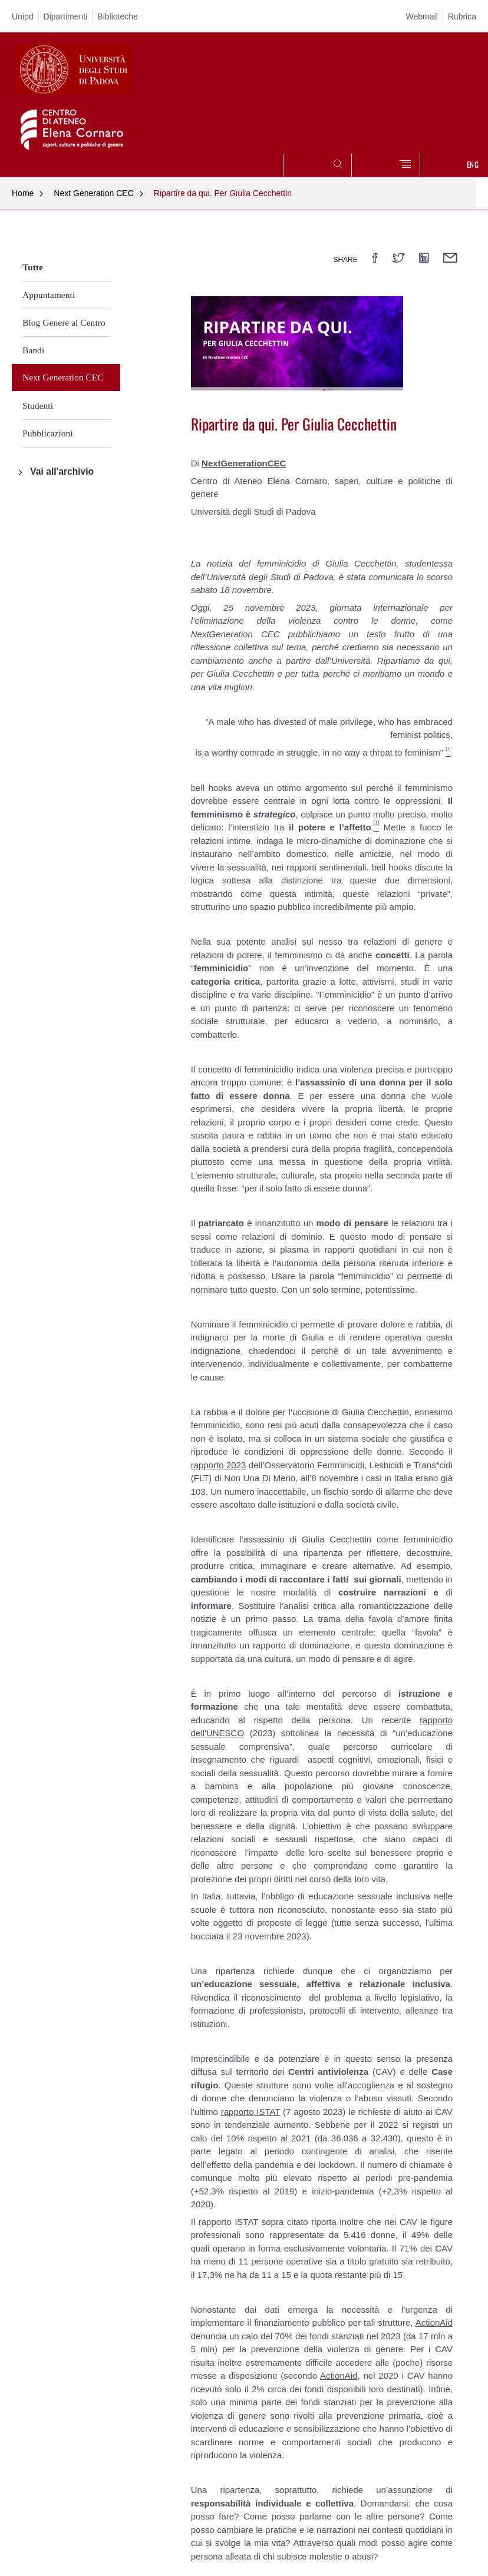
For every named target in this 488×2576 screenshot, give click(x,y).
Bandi (33, 350)
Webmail (422, 16)
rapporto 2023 (218, 1465)
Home (23, 193)
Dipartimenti (66, 16)
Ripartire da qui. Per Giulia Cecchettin (223, 193)
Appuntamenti (48, 295)
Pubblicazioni (47, 433)
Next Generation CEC (93, 193)
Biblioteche (117, 16)
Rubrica (462, 16)
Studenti (37, 405)
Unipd (23, 16)
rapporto (239, 2112)
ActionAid (434, 2322)
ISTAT (268, 2112)
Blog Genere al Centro (63, 322)
